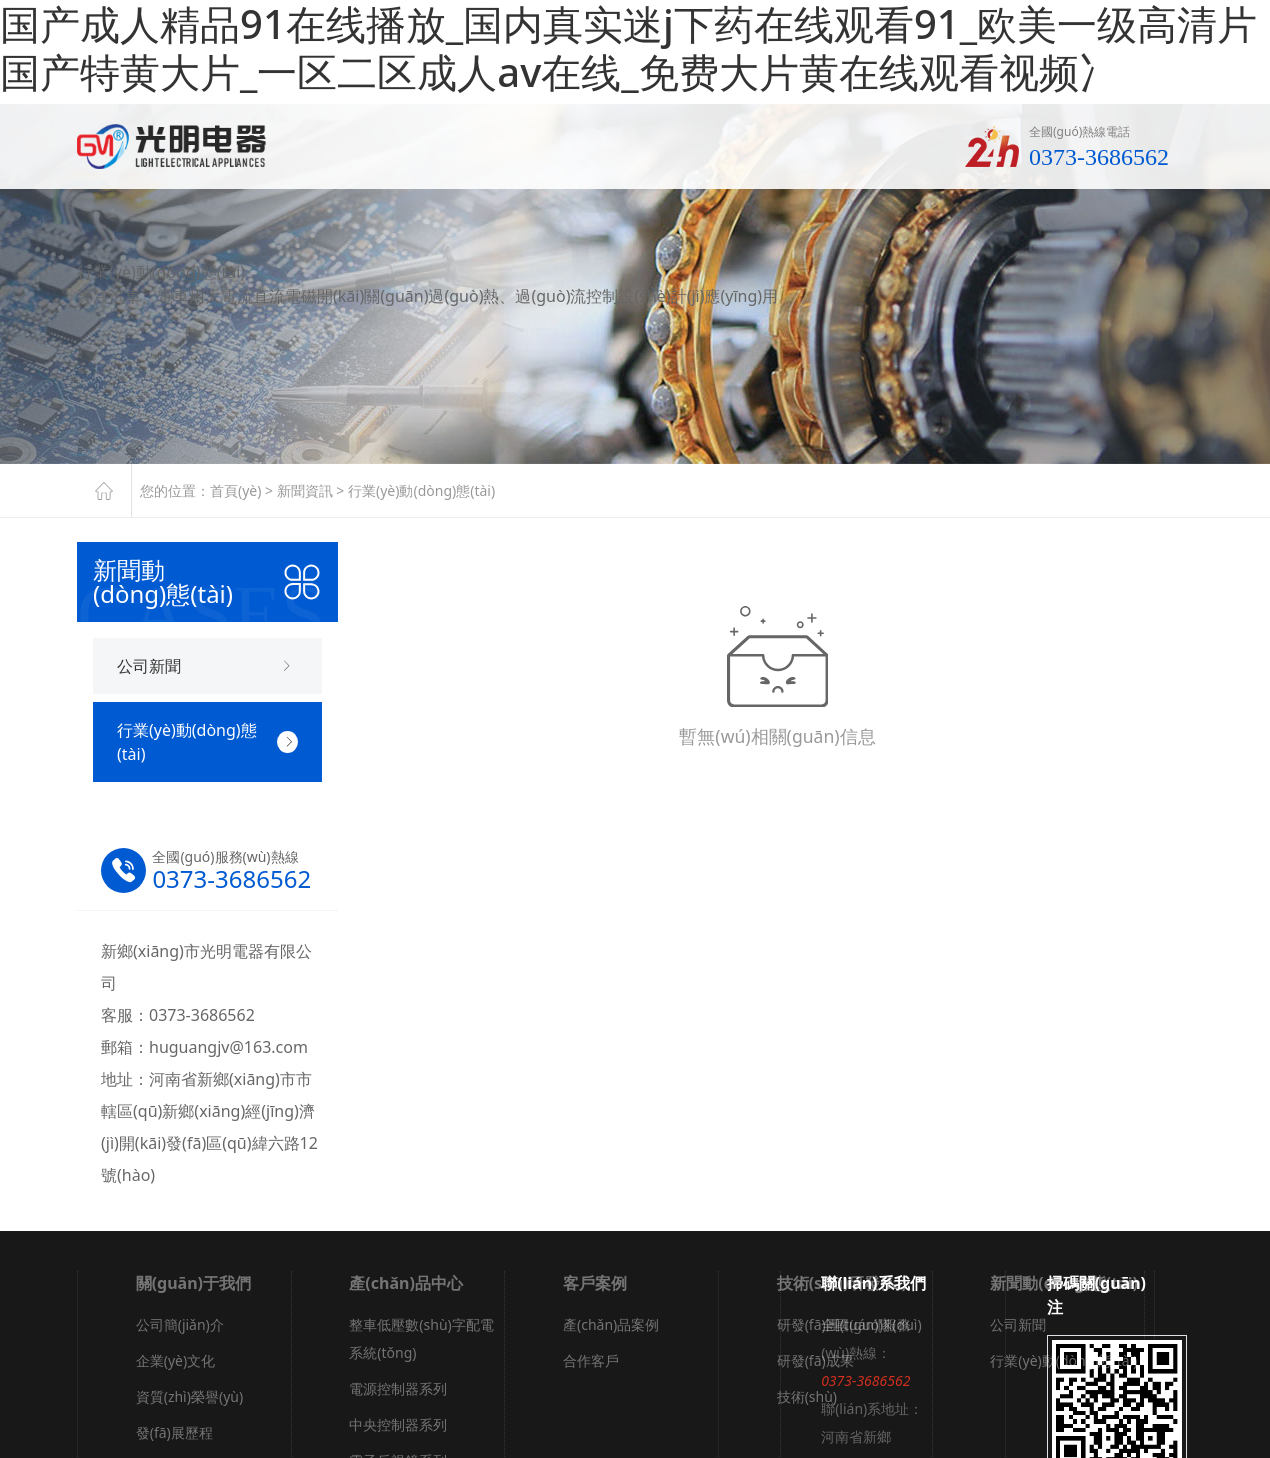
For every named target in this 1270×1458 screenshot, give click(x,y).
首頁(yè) (235, 490)
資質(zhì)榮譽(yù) (189, 1396)
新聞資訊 (305, 490)
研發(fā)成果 (815, 1360)
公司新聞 (1018, 1324)
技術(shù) (807, 1396)
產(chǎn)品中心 (406, 1283)
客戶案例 (595, 1283)
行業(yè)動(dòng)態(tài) (421, 490)
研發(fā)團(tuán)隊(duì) (849, 1324)
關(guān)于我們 (193, 1283)
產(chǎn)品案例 (611, 1324)
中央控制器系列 (398, 1424)
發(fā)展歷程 (174, 1432)
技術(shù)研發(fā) (842, 1283)
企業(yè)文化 (175, 1360)
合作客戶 (591, 1360)
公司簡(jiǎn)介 (180, 1324)
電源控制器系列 (398, 1388)
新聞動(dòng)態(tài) (1064, 1283)
